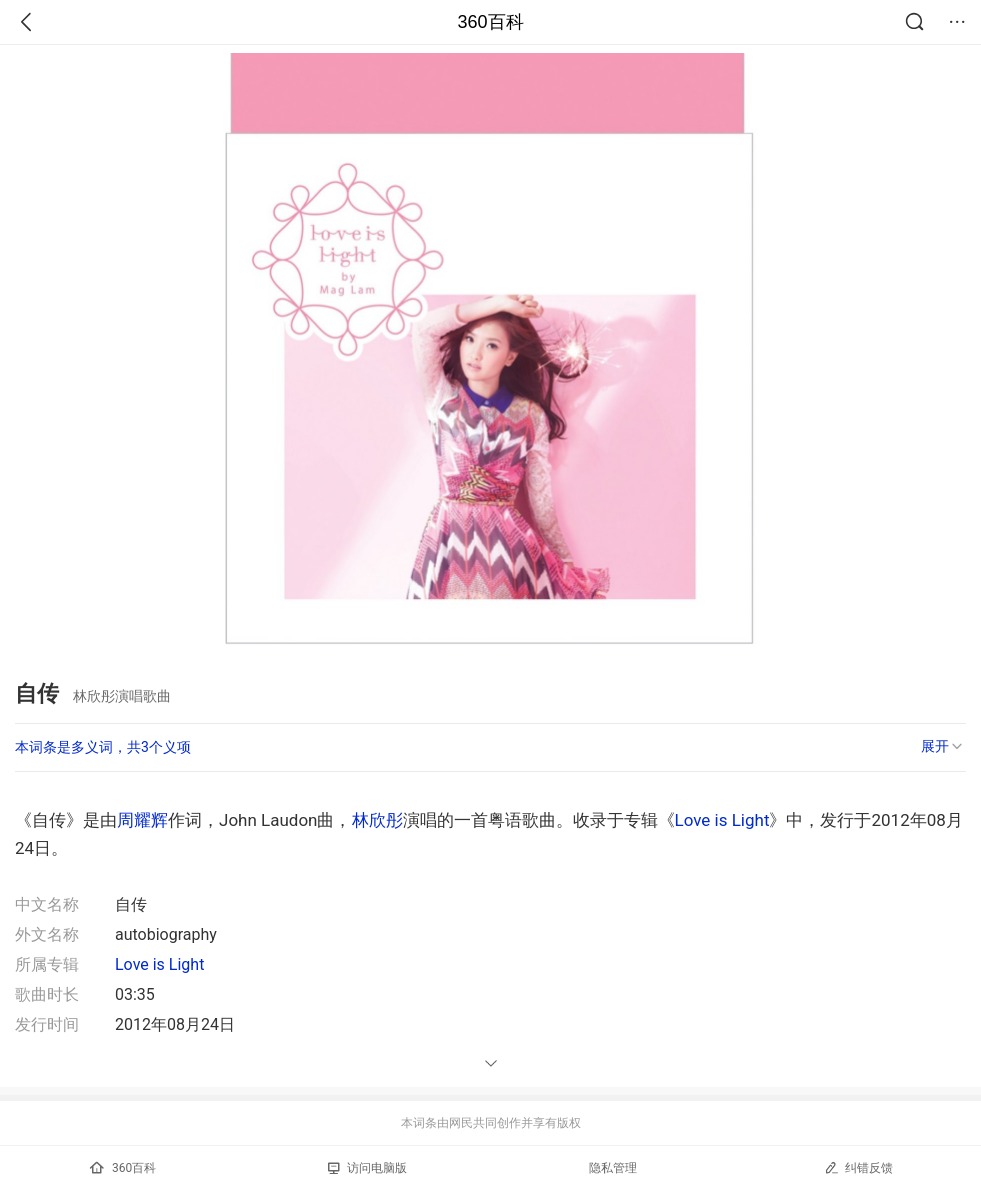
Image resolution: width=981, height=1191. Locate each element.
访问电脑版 (367, 1168)
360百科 (490, 22)
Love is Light (722, 820)
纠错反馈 (858, 1167)
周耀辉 (142, 820)
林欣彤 (377, 820)
